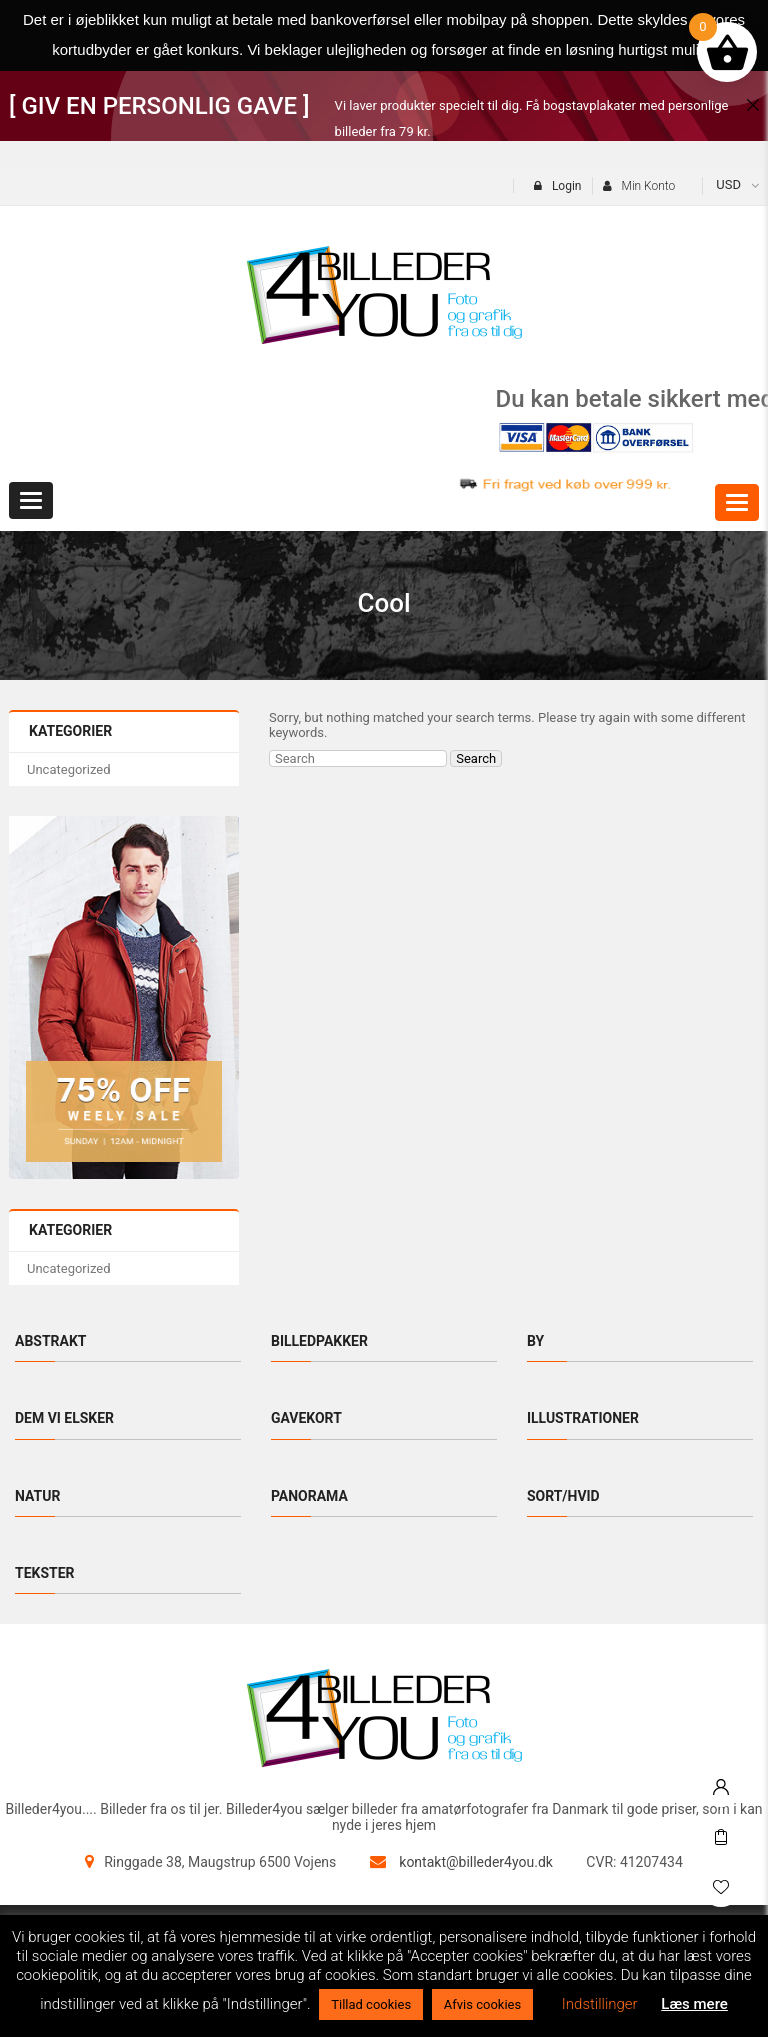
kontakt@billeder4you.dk (476, 1862)
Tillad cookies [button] (371, 2004)
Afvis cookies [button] (482, 2004)
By (535, 1341)
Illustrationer (583, 1418)
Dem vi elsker (64, 1418)
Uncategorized (68, 769)
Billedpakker (319, 1341)
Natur (37, 1496)
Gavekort (306, 1418)
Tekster (45, 1573)
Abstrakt (51, 1341)
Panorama (309, 1496)
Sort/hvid (563, 1496)
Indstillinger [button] (600, 2004)
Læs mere (694, 2004)
